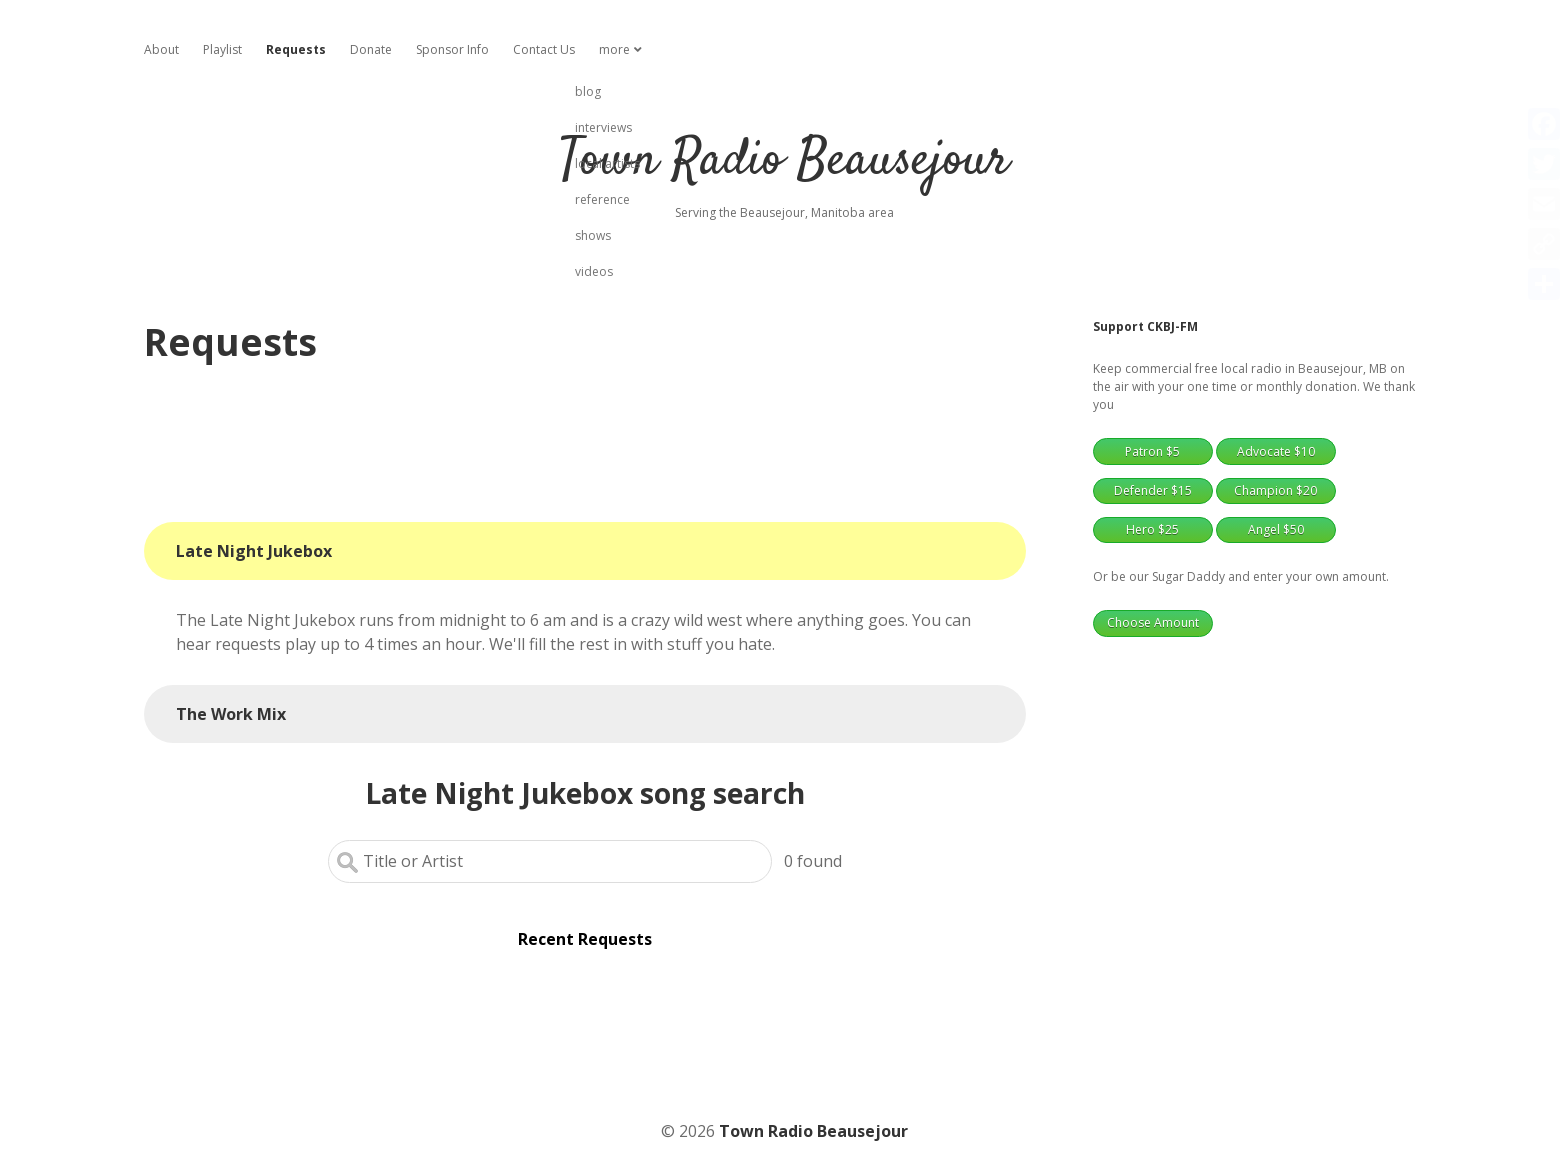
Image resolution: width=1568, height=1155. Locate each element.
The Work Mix (231, 714)
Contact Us (544, 49)
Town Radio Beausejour (784, 161)
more (614, 49)
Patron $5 (1152, 451)
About (161, 49)
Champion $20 (1275, 490)
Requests (296, 49)
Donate (371, 49)
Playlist (222, 49)
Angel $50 (1276, 529)
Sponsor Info (452, 49)
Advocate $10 (1276, 451)
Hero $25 (1152, 529)
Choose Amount (1153, 622)
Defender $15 (1153, 490)
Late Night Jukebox (254, 551)
